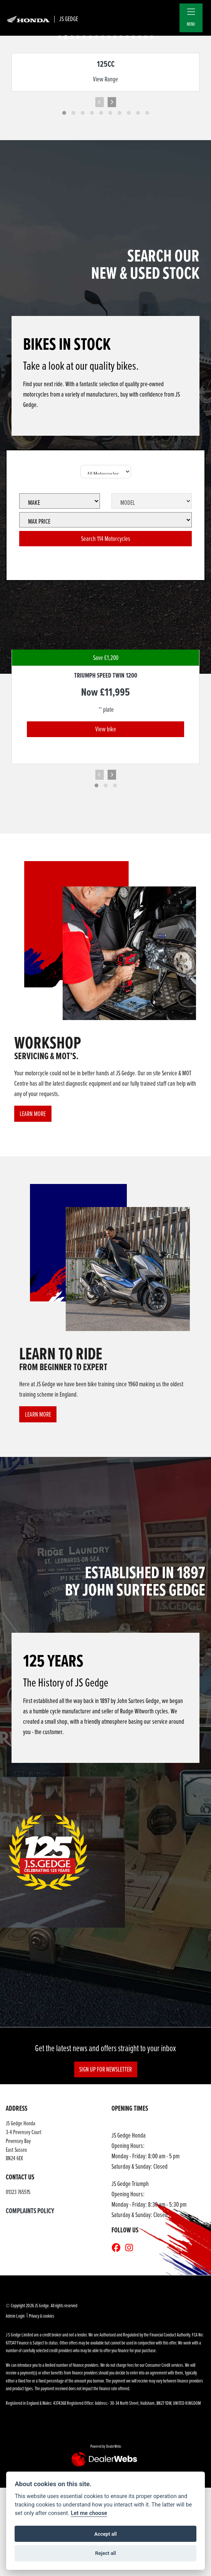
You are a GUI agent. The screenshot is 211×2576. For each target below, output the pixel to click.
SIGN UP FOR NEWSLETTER (105, 2069)
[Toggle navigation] (191, 12)
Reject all (105, 2553)
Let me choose (89, 2513)
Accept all (105, 2534)
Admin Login (15, 2315)
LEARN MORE (33, 1113)
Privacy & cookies (41, 2315)
